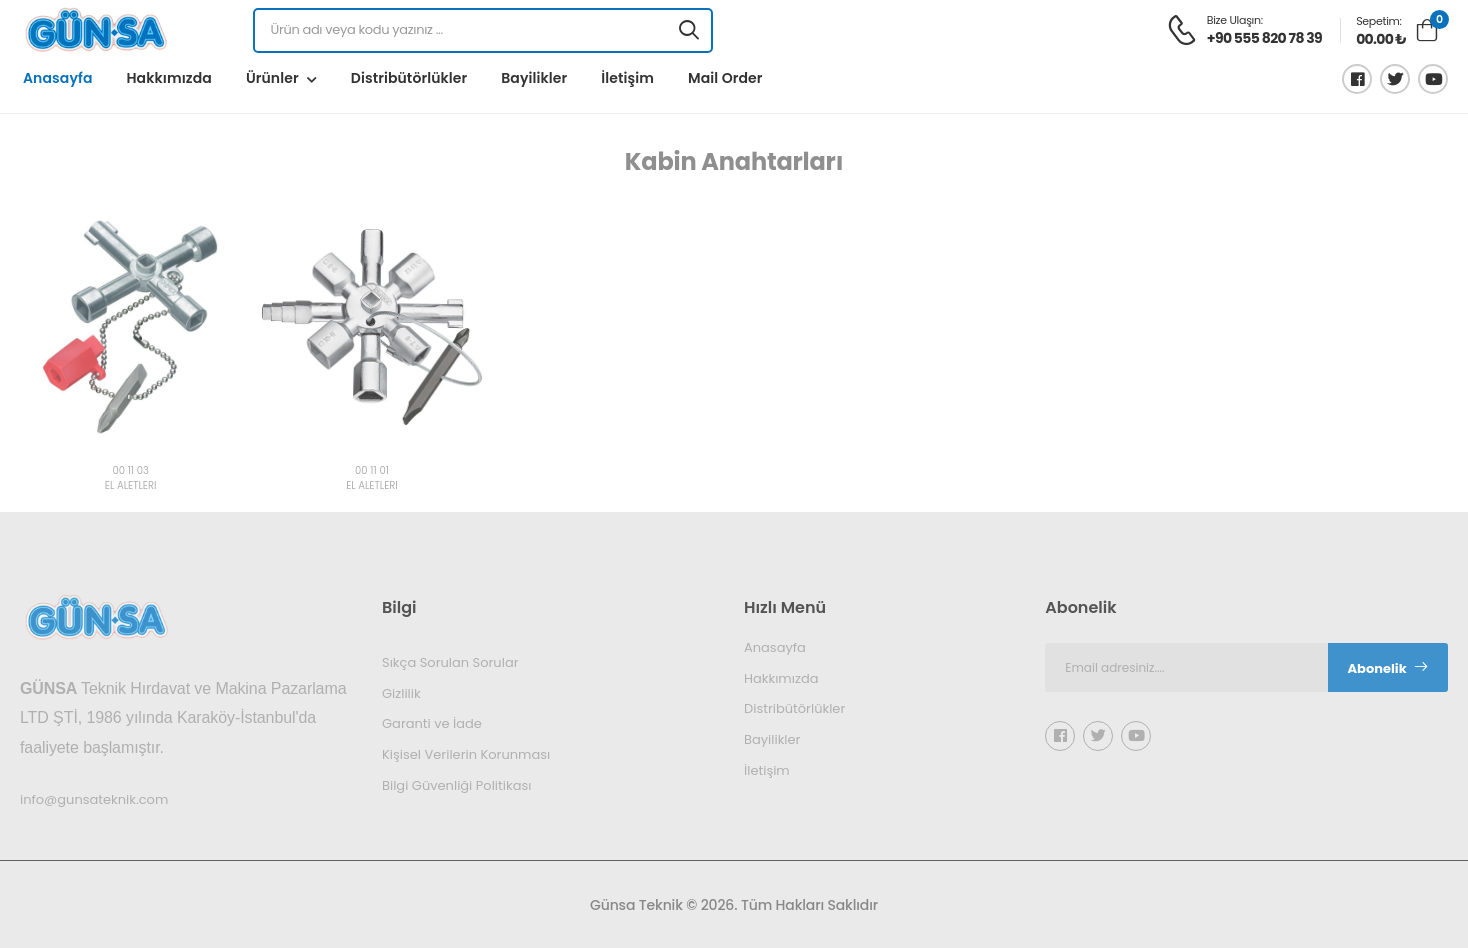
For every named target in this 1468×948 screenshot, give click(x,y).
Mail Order (725, 78)
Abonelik (1388, 668)
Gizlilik (401, 692)
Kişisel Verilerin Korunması (466, 754)
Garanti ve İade (432, 723)
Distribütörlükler (409, 78)
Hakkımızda (168, 78)
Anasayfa (57, 78)
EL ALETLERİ (131, 486)
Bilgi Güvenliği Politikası (456, 784)
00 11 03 (130, 471)
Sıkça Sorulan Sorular (450, 662)
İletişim (627, 78)
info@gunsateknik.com (94, 798)
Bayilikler (534, 78)
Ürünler (272, 78)
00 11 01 (372, 471)
